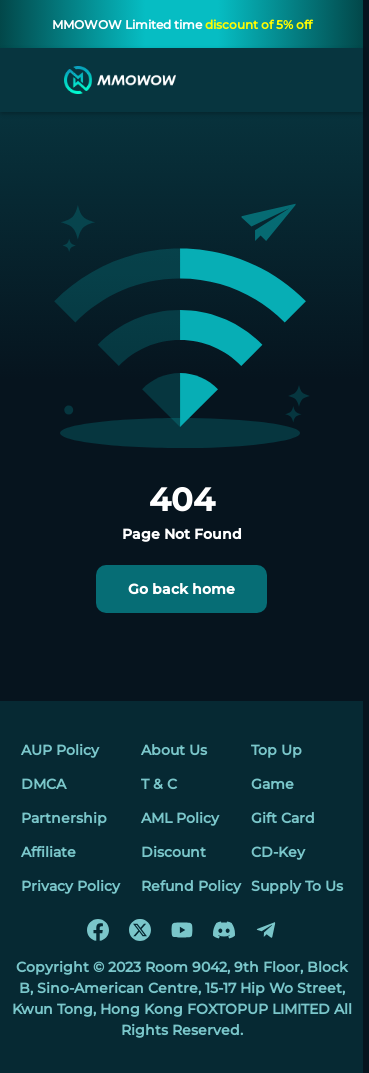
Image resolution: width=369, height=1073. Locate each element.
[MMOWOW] (120, 80)
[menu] (34, 80)
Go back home (181, 589)
